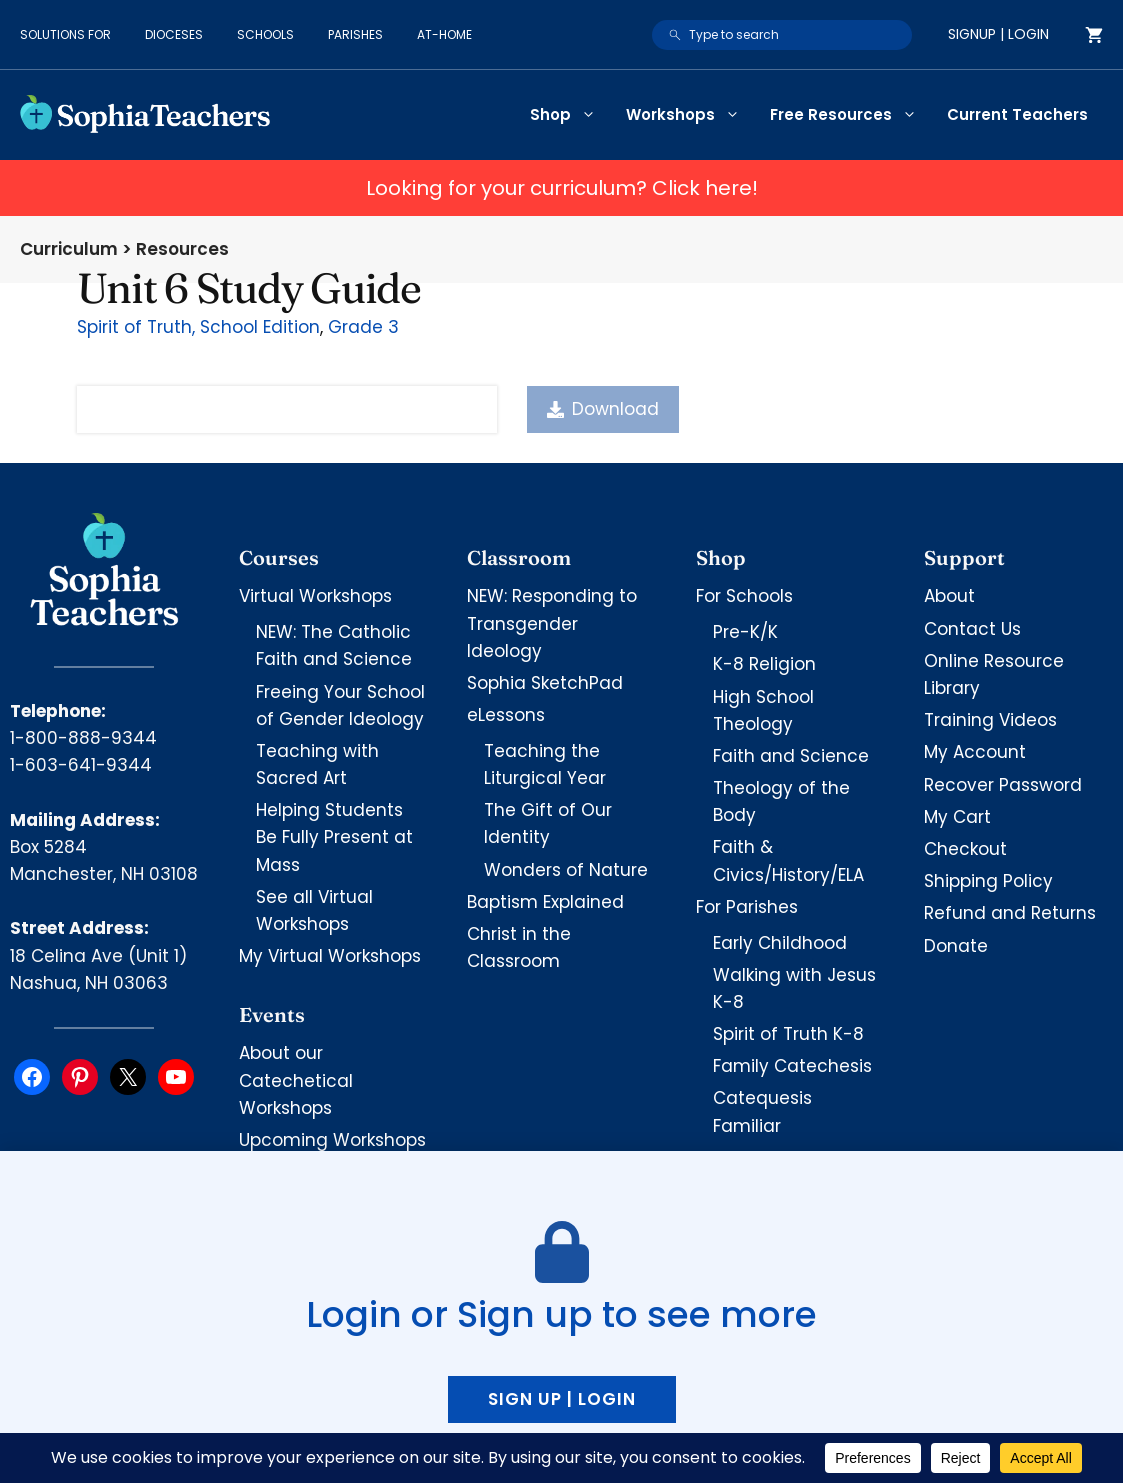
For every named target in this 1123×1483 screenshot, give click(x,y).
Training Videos (990, 720)
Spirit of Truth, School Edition (198, 327)
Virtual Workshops (315, 596)
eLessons (506, 715)
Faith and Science (791, 756)
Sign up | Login (562, 1399)
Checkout (965, 849)
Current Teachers (1017, 114)
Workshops (690, 115)
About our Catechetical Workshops (296, 1080)
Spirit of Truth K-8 (788, 1034)
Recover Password (1003, 785)
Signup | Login (998, 34)
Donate (956, 946)
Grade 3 (363, 327)
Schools (265, 34)
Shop (570, 115)
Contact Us (972, 629)
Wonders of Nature (566, 870)
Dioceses (174, 34)
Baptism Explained (545, 902)
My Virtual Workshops (330, 956)
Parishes (355, 34)
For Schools (744, 596)
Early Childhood (780, 943)
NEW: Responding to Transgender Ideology (552, 623)
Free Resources (851, 115)
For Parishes (747, 907)
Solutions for (65, 34)
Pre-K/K (745, 632)
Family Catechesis (792, 1066)
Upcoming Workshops (332, 1140)
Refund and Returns (1010, 913)
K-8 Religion (764, 664)
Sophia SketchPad (545, 683)
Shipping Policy (988, 881)
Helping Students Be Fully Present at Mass (334, 837)
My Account (975, 752)
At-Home (444, 34)
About (949, 596)
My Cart (957, 817)
